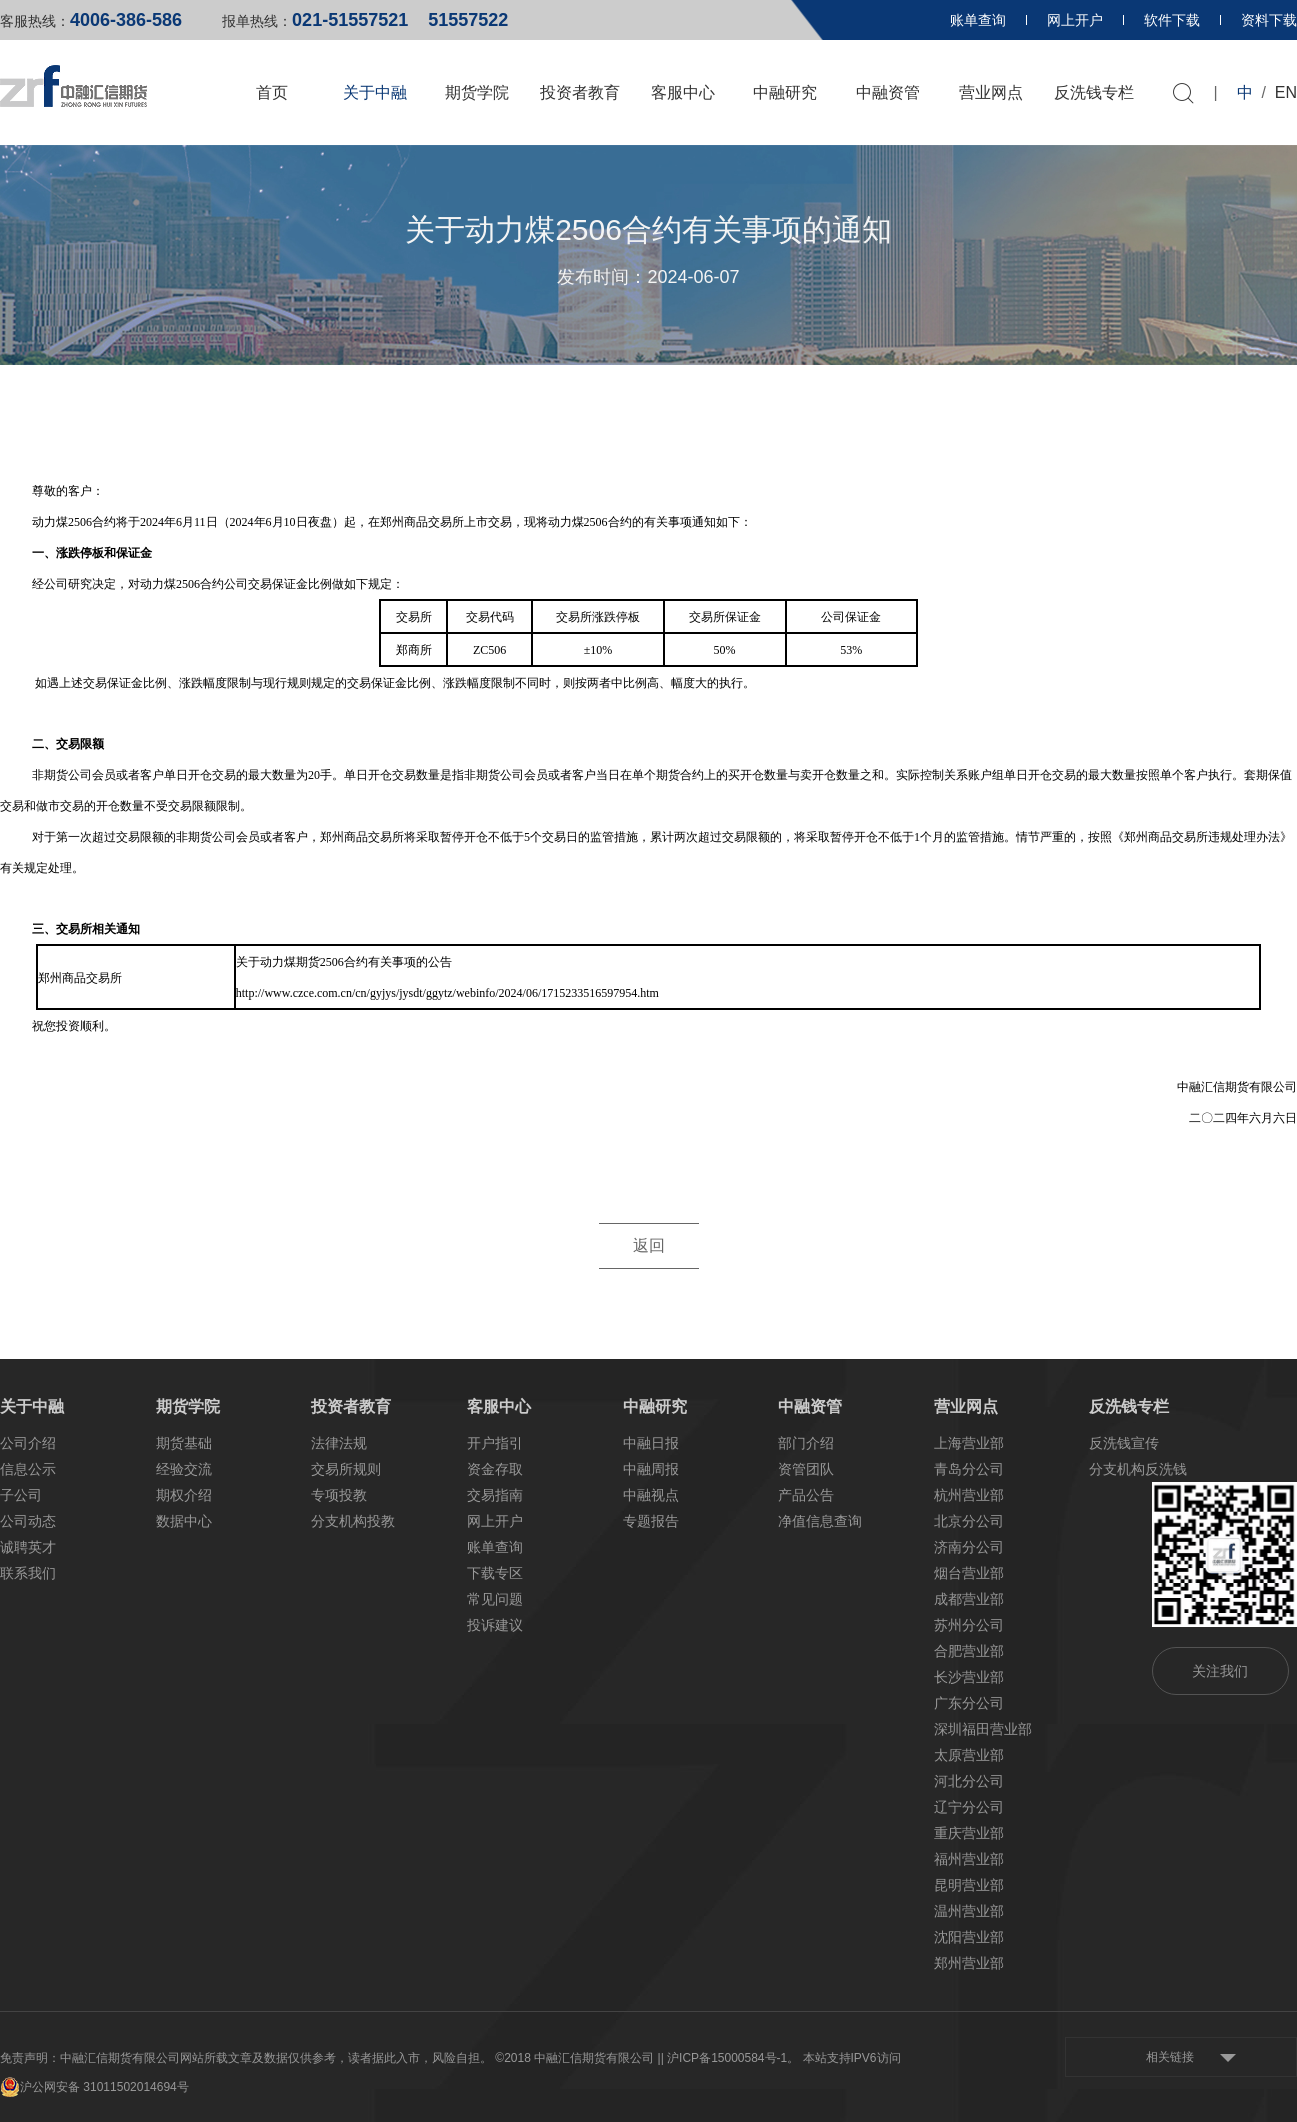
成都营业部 (969, 1599)
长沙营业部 (969, 1677)
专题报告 (651, 1521)
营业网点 (991, 92)
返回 (649, 1246)
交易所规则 (346, 1469)
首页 (272, 92)
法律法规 (339, 1443)
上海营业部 (969, 1443)
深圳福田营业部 (983, 1729)
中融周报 (651, 1469)
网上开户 (1075, 20)
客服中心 (683, 92)
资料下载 (1269, 20)
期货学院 (477, 92)
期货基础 (184, 1443)
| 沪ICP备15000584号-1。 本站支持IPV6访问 (781, 2058)
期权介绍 (184, 1495)
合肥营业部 (969, 1651)
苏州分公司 (969, 1625)
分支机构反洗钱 (1138, 1469)
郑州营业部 (969, 1963)
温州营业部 (969, 1911)
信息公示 (28, 1469)
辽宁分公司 (969, 1807)
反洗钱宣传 (1124, 1443)
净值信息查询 (820, 1521)
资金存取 (495, 1469)
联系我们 (28, 1573)
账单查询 (978, 20)
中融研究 (785, 92)
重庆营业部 (969, 1833)
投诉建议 (495, 1625)
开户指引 (495, 1443)
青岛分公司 (969, 1469)
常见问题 (495, 1599)
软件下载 (1172, 20)
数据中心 (184, 1521)
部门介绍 (806, 1443)
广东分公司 (969, 1703)
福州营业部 (969, 1859)
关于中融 (375, 92)
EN (1286, 92)
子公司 (21, 1495)
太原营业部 (969, 1755)
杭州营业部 (969, 1495)
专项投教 (339, 1495)
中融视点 (651, 1495)
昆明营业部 (969, 1885)
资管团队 (806, 1469)
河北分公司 (969, 1781)
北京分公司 (969, 1521)
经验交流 (184, 1469)
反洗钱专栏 (1094, 92)
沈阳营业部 (969, 1937)
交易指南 (495, 1495)
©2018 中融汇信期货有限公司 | (577, 2058)
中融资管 (888, 92)
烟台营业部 (969, 1573)
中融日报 (651, 1443)
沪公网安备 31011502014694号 (94, 2087)
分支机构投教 (353, 1521)
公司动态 (28, 1521)
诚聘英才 (28, 1547)
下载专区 (495, 1573)
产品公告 (806, 1495)
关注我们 (1220, 1671)
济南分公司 (969, 1547)
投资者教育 (580, 92)
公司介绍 (28, 1443)
